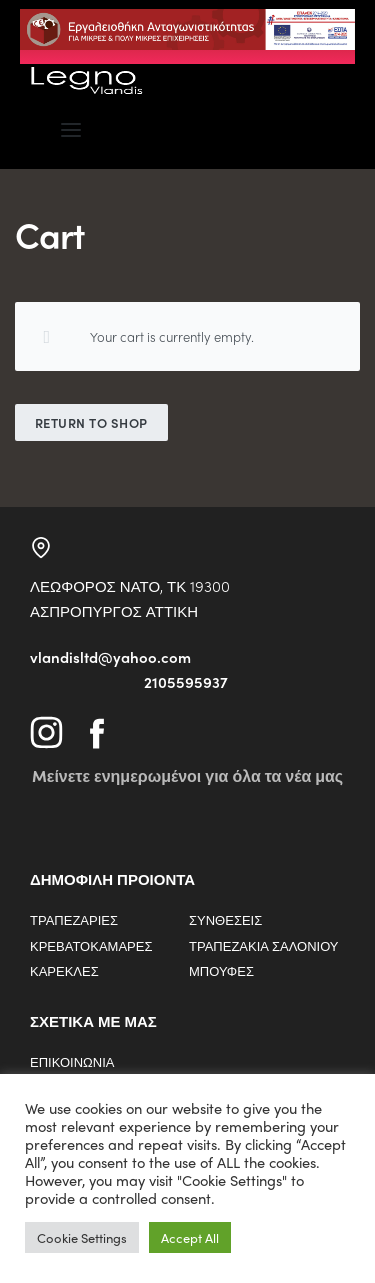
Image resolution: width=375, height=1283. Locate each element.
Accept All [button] (190, 1237)
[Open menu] (71, 130)
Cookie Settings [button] (82, 1237)
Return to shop (91, 422)
